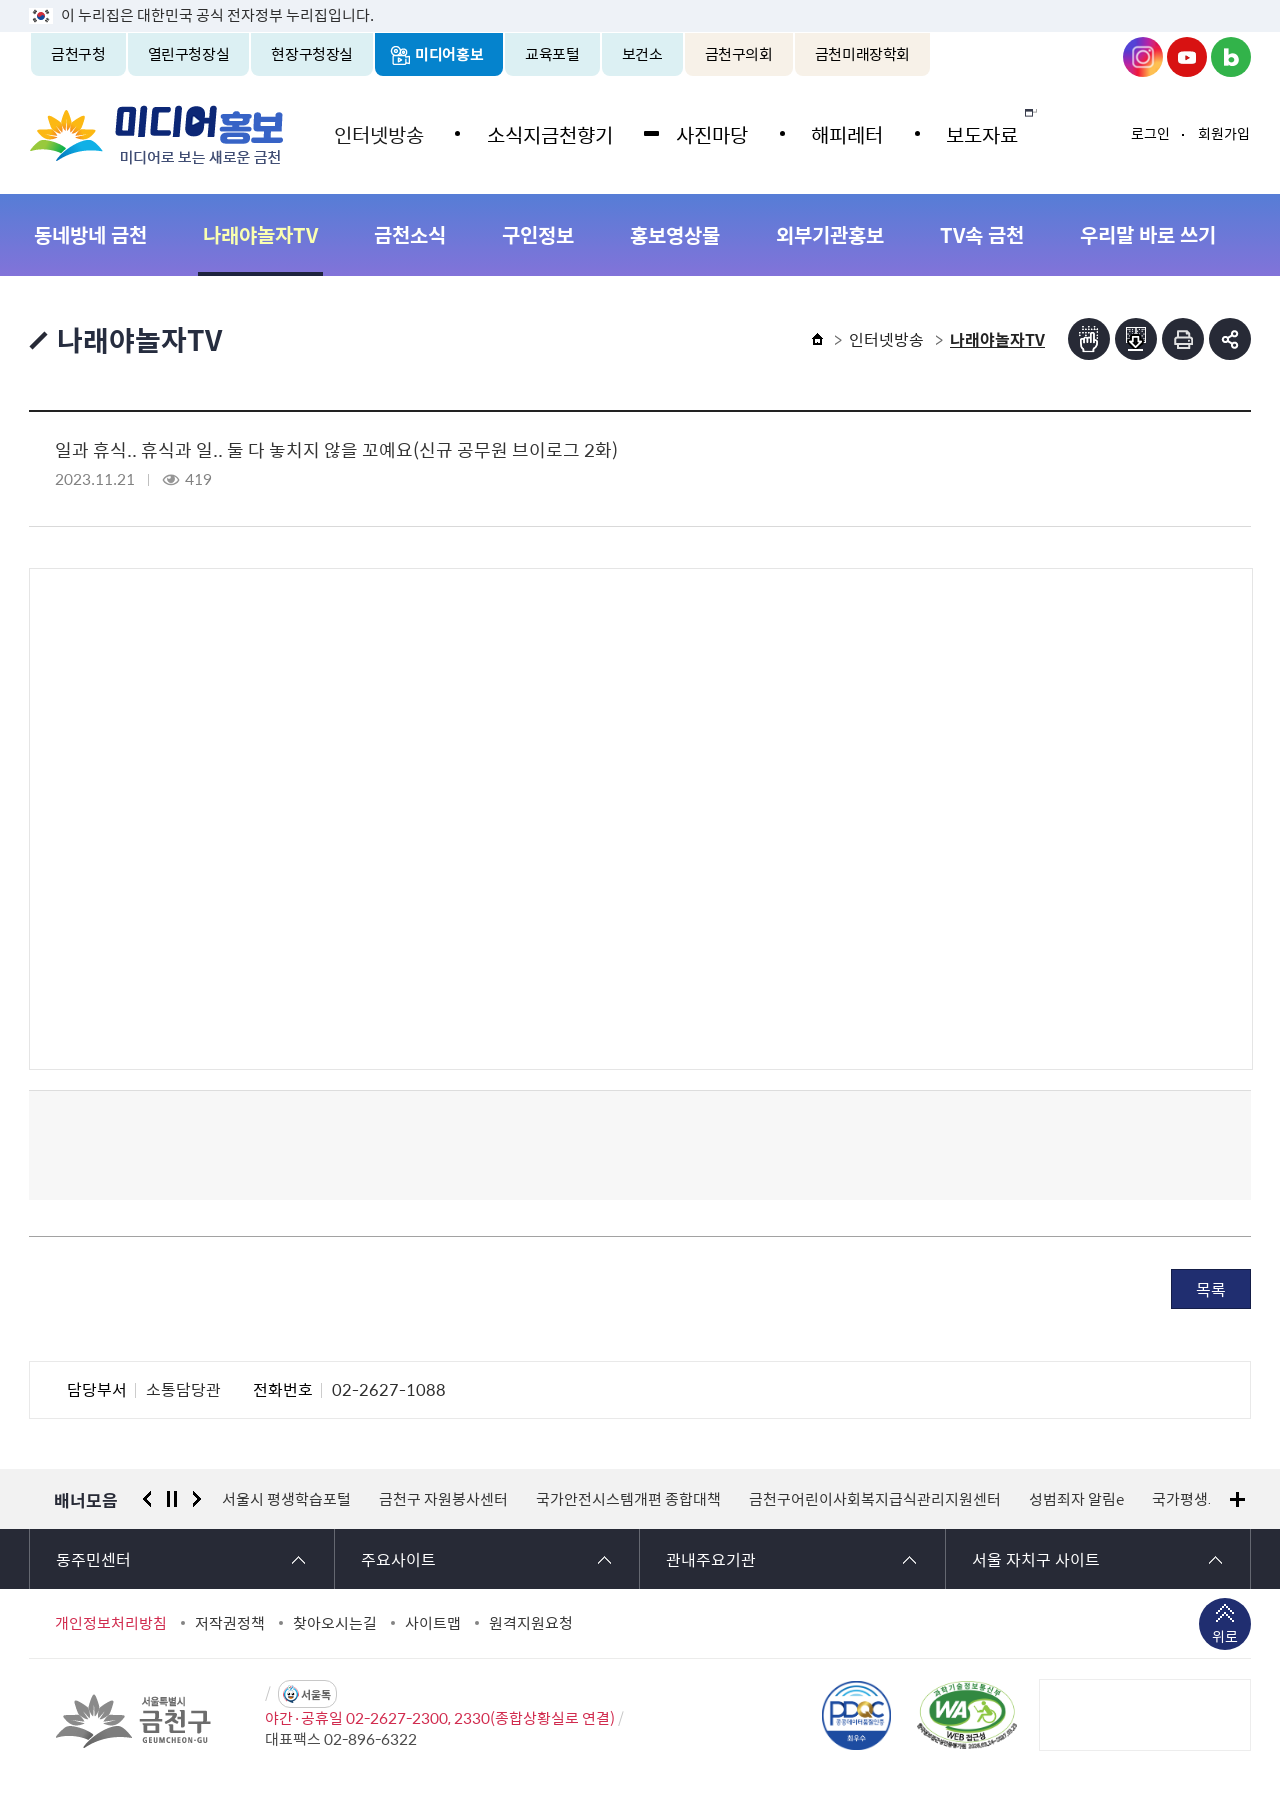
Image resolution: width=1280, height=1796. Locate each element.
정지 (172, 1499)
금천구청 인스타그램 (1143, 57)
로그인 (1150, 133)
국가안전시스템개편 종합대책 (628, 1499)
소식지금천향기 (545, 132)
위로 (1225, 1638)
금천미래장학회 (862, 54)
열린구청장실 (189, 54)
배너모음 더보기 (1237, 1499)
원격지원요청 (531, 1623)
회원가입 (1224, 133)
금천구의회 (739, 54)
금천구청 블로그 (1231, 57)
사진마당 (704, 132)
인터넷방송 (377, 132)
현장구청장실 (312, 54)
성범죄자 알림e (1076, 1499)
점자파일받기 (1136, 339)
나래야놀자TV (260, 234)
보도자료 (968, 132)
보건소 (642, 54)
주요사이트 (398, 1559)
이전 (147, 1499)
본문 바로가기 (640, 0)
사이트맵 (433, 1623)
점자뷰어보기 (1089, 339)
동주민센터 (93, 1559)
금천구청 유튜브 (1187, 57)
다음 (197, 1499)
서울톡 (316, 1694)
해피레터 (836, 132)
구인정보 (538, 234)
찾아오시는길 (335, 1623)
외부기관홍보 (830, 234)
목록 (1211, 1289)
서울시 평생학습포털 (286, 1499)
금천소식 (410, 234)
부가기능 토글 (1230, 339)
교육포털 (552, 54)
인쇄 (1183, 339)
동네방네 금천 (90, 234)
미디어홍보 (449, 54)
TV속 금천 (982, 234)
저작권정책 (230, 1623)
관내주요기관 (711, 1559)
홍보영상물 (675, 234)
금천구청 (78, 54)
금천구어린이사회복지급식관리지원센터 (875, 1499)
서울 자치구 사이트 (1036, 1559)
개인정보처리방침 (111, 1623)
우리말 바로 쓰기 (1148, 234)
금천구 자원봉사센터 (443, 1499)
